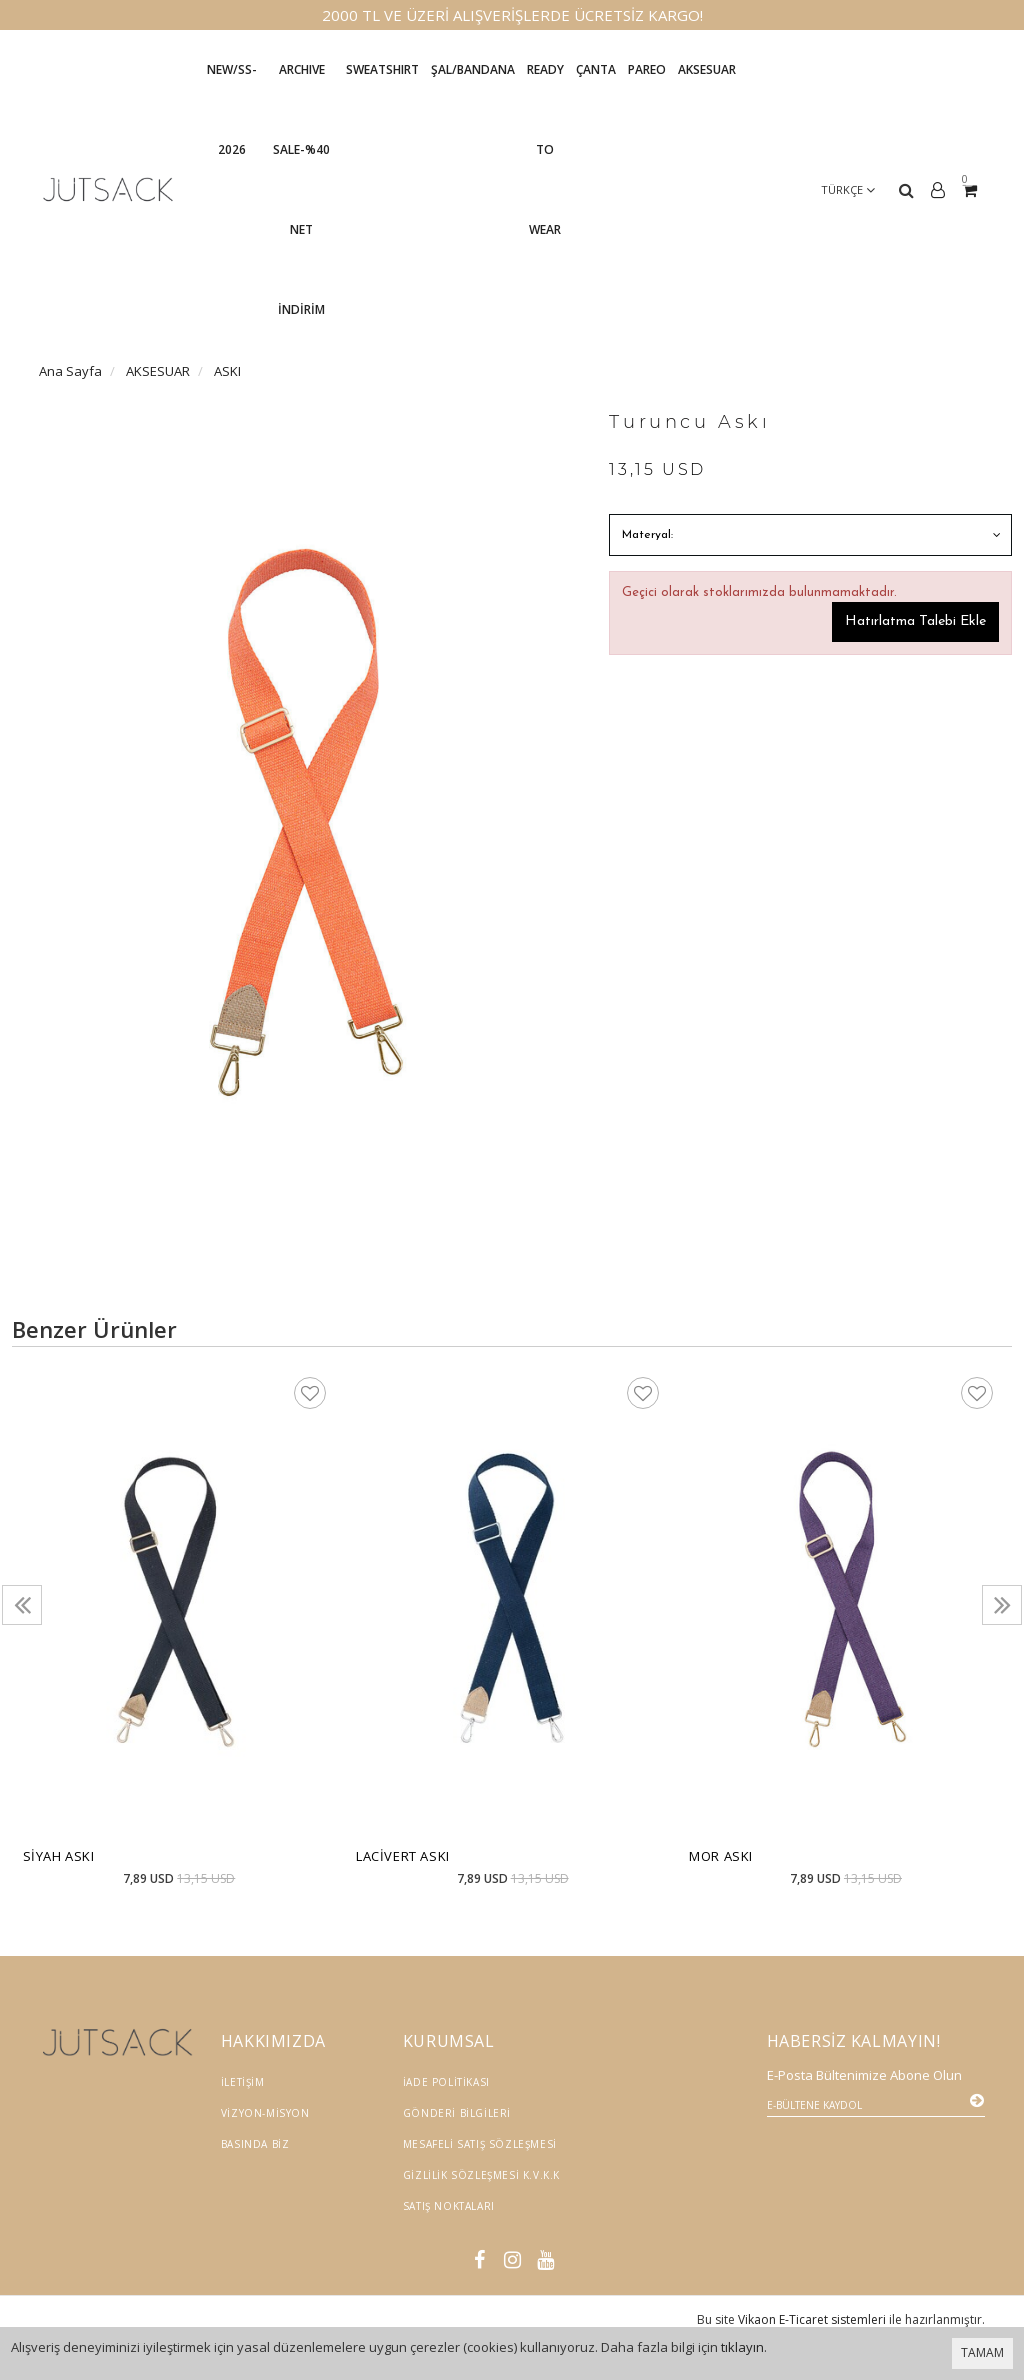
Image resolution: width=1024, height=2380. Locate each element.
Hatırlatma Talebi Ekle (915, 621)
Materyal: (647, 535)
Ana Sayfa (70, 371)
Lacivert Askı (403, 1856)
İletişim (243, 2082)
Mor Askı (721, 1856)
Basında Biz (255, 2144)
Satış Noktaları (449, 2206)
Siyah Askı (59, 1856)
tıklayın (742, 2347)
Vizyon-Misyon (265, 2113)
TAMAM (982, 2352)
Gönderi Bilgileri (457, 2113)
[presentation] (22, 1605)
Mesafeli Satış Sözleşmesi (480, 2144)
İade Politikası (446, 2082)
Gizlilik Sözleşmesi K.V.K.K (481, 2175)
